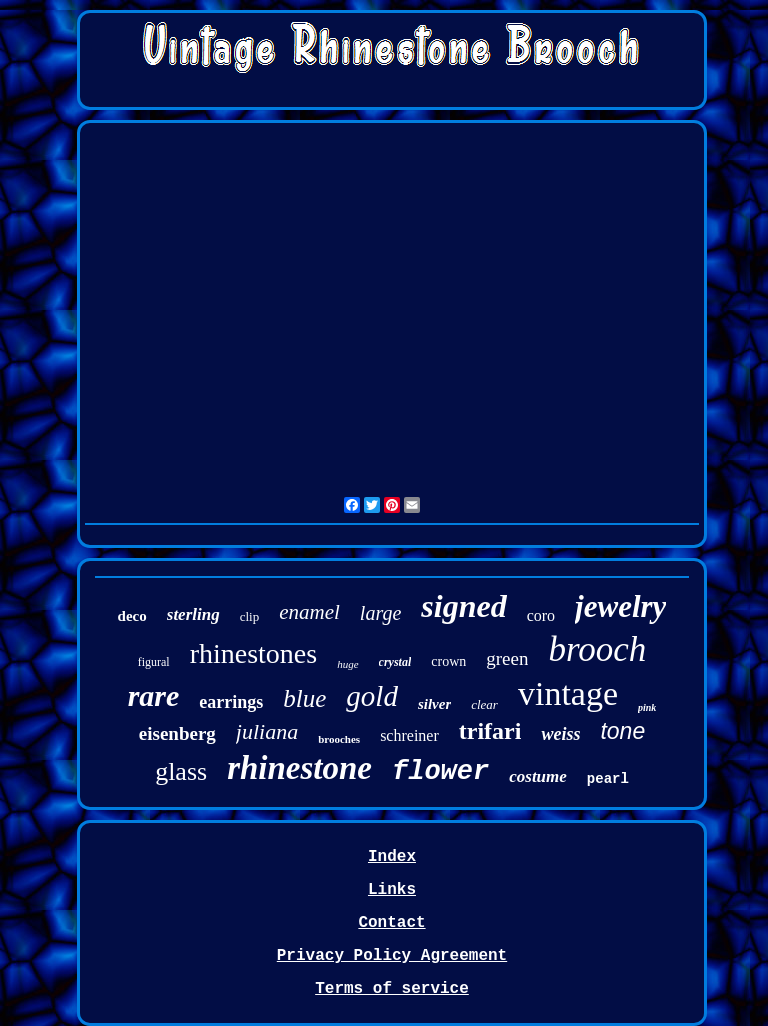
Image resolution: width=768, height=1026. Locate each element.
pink (647, 707)
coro (541, 615)
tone (622, 731)
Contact (391, 923)
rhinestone (299, 768)
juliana (267, 731)
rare (154, 695)
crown (448, 661)
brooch (597, 649)
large (380, 613)
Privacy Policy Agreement (392, 956)
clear (484, 704)
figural (154, 662)
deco (132, 616)
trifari (490, 731)
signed (463, 606)
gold (372, 696)
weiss (560, 734)
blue (304, 698)
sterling (193, 614)
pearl (608, 779)
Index (392, 857)
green (507, 658)
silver (434, 704)
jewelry (620, 606)
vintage (568, 693)
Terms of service (392, 989)
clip (250, 616)
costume (538, 776)
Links (392, 890)
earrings (231, 702)
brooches (339, 739)
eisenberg (177, 733)
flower (440, 772)
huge (347, 664)
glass (181, 771)
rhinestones (254, 653)
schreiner (409, 735)
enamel (309, 612)
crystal (395, 662)
